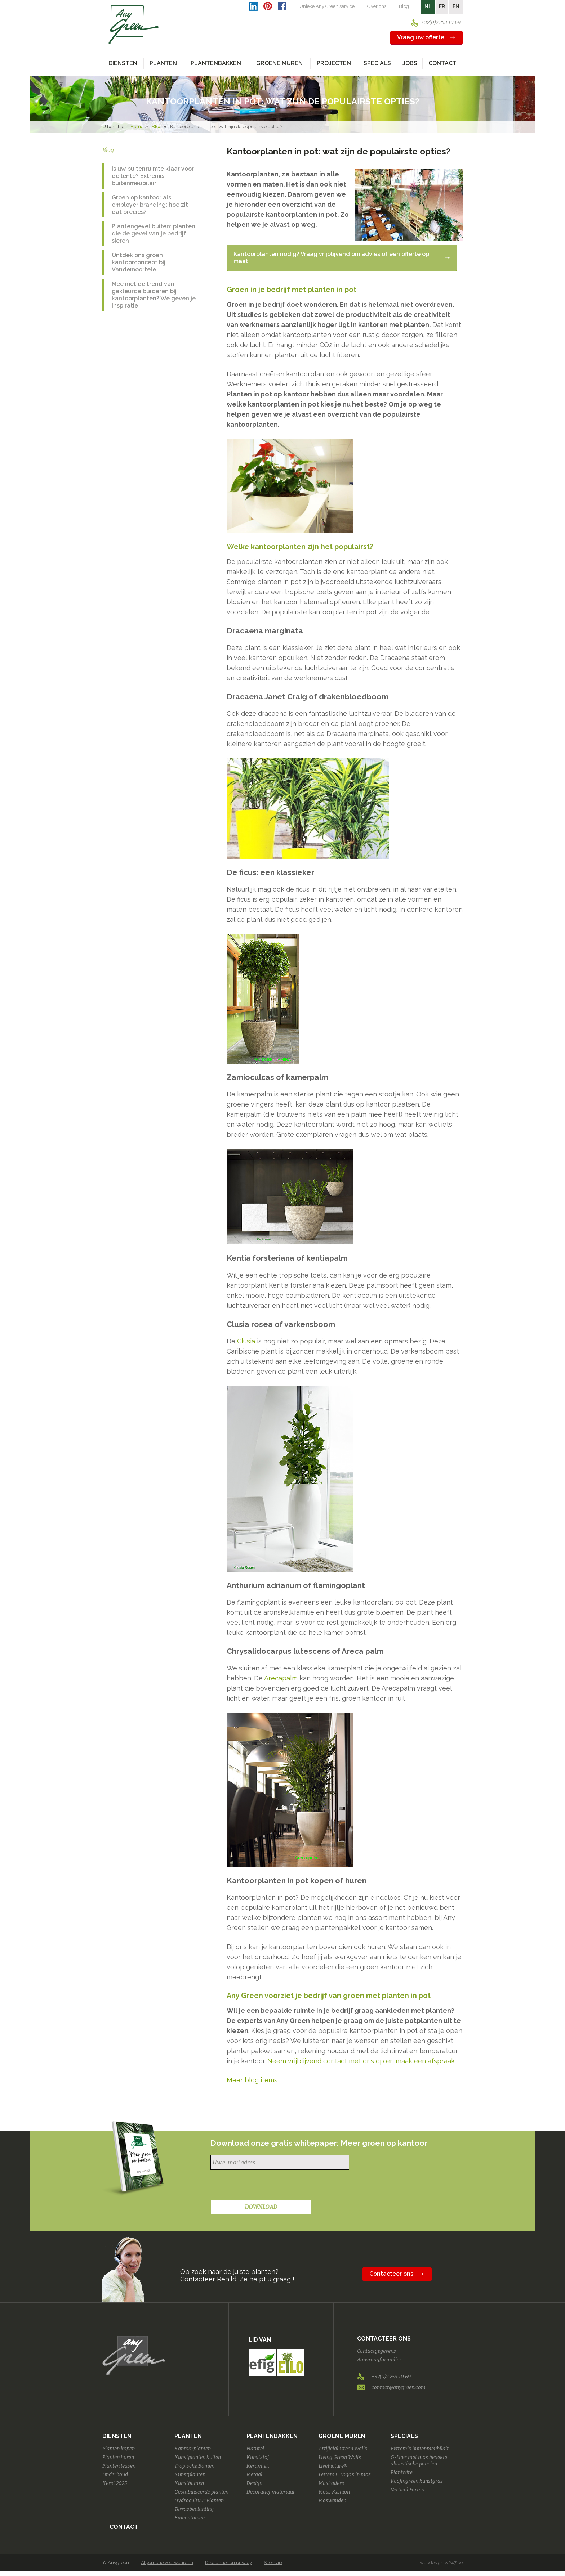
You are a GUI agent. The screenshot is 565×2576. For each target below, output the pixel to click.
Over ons (376, 6)
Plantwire (402, 2472)
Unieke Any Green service (327, 6)
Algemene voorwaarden (167, 2562)
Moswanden (332, 2501)
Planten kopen (118, 2449)
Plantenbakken (272, 2436)
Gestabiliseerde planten (201, 2492)
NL (427, 6)
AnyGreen (133, 24)
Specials (404, 2436)
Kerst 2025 (114, 2483)
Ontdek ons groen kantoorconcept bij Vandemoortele (138, 262)
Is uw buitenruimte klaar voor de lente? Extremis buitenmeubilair (153, 176)
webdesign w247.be (441, 2562)
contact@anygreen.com (399, 2387)
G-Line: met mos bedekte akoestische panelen (419, 2460)
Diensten (117, 2436)
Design (254, 2483)
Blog (404, 6)
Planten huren (118, 2457)
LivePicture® (333, 2466)
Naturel (255, 2449)
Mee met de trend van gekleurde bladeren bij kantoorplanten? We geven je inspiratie (154, 295)
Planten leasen (118, 2466)
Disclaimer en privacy (228, 2562)
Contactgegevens (376, 2351)
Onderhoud (115, 2475)
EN (456, 6)
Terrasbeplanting (194, 2509)
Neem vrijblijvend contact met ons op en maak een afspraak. (361, 2061)
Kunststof (257, 2457)
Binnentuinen (189, 2518)
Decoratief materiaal (270, 2492)
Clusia (246, 1341)
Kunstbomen (189, 2483)
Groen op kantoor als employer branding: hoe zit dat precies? (150, 204)
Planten (188, 2436)
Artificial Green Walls (343, 2449)
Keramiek (257, 2466)
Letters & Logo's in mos (345, 2475)
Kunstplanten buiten (197, 2457)
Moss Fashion (334, 2492)
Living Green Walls (340, 2457)
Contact (442, 63)
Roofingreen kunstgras (417, 2481)
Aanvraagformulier (379, 2360)
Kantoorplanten (192, 2449)
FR (442, 6)
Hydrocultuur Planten (199, 2501)
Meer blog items (252, 2080)
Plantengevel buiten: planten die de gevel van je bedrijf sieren (153, 233)
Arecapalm (281, 1678)
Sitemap (273, 2562)
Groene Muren (342, 2436)
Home (136, 126)
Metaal (254, 2475)
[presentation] (265, 2186)
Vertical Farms (407, 2490)
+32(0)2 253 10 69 (441, 22)
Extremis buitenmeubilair (420, 2449)
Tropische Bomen (194, 2466)
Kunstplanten (189, 2475)
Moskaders (331, 2483)
